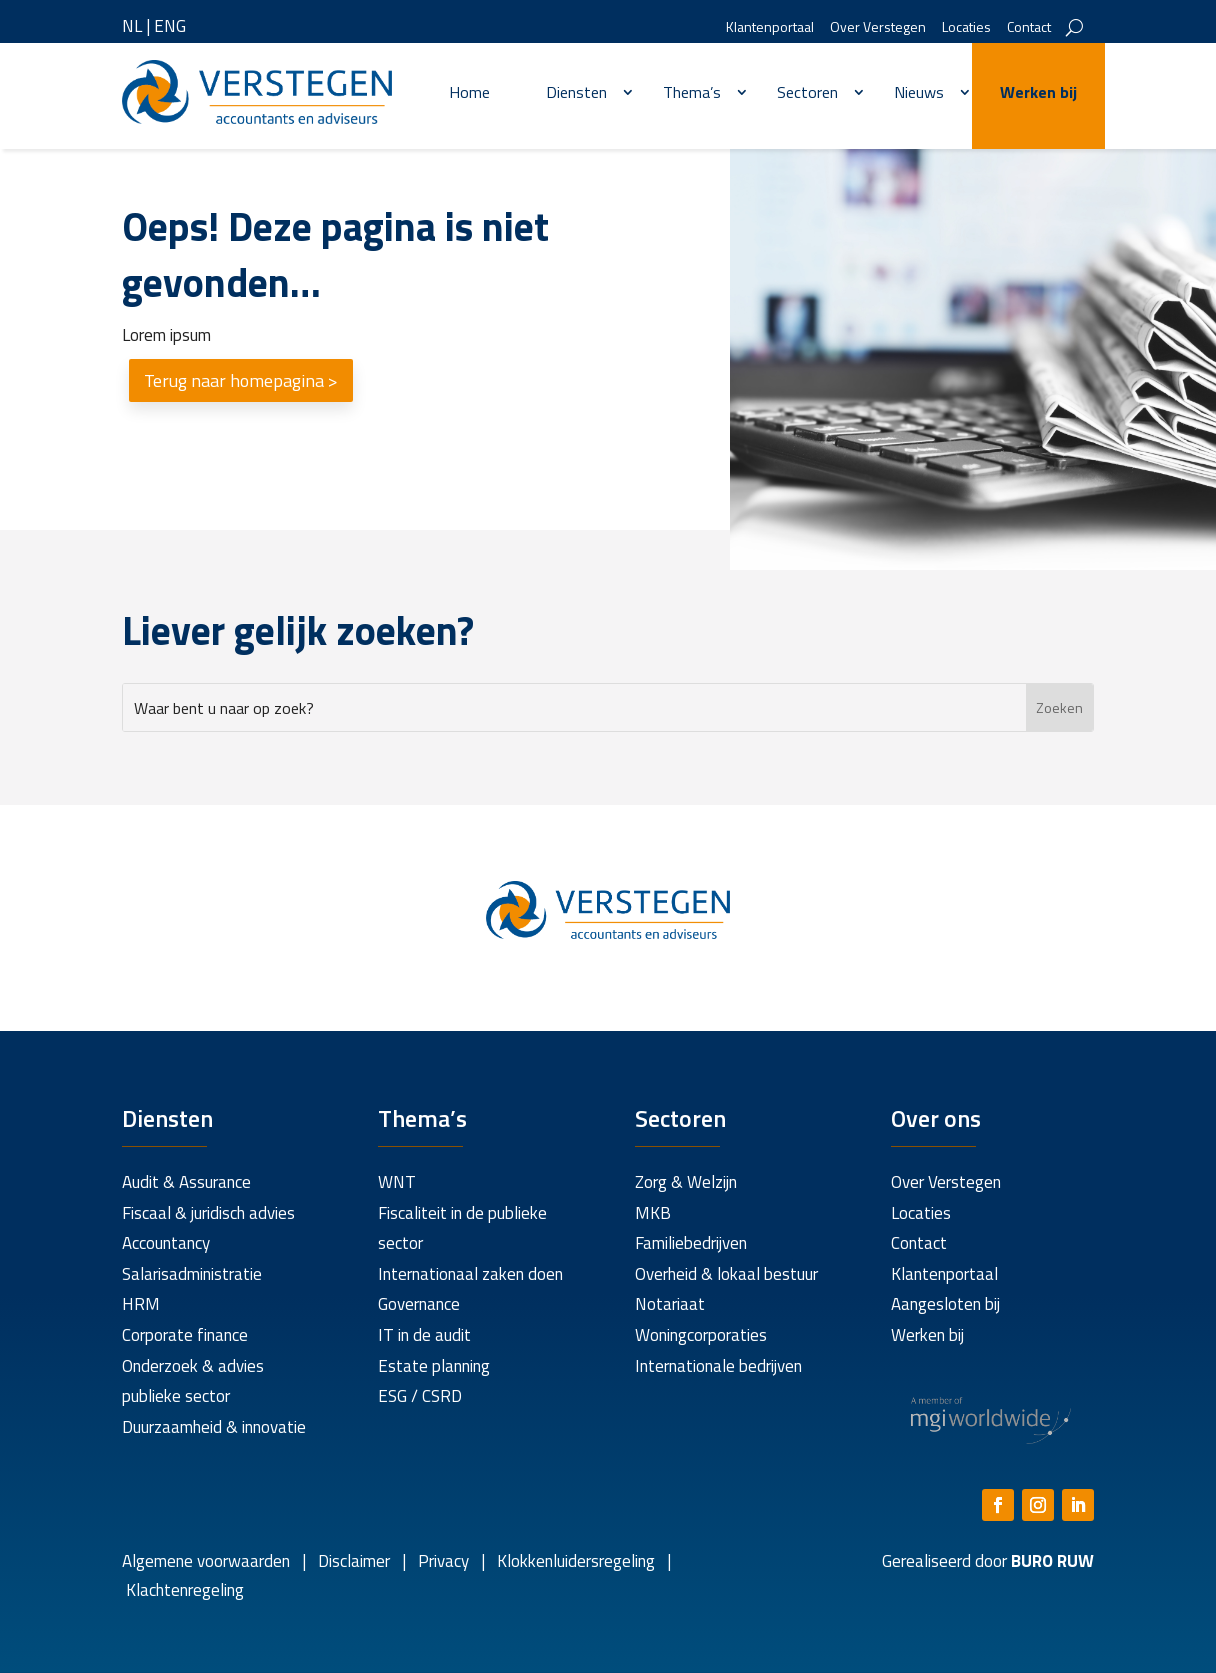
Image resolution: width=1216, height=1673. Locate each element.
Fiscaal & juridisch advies (208, 1213)
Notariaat (670, 1304)
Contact (1029, 28)
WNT (397, 1182)
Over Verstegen (878, 28)
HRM (141, 1304)
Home (469, 92)
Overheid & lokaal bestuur (726, 1274)
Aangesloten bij (945, 1304)
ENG (170, 26)
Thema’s (692, 92)
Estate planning (434, 1366)
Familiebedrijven (691, 1243)
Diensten (576, 92)
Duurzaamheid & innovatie (214, 1427)
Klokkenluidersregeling (576, 1561)
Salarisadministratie (192, 1274)
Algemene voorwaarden (206, 1561)
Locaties (966, 28)
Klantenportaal (770, 28)
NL (132, 26)
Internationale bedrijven (718, 1366)
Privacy (441, 1561)
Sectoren (807, 92)
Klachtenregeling (183, 1590)
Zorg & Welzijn (686, 1182)
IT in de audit (424, 1335)
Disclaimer (354, 1561)
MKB (653, 1213)
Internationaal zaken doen (470, 1274)
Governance (419, 1304)
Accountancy (166, 1243)
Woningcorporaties (701, 1335)
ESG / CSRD (420, 1396)
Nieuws (919, 92)
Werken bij (1038, 92)
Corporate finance (185, 1335)
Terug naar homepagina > (241, 380)
